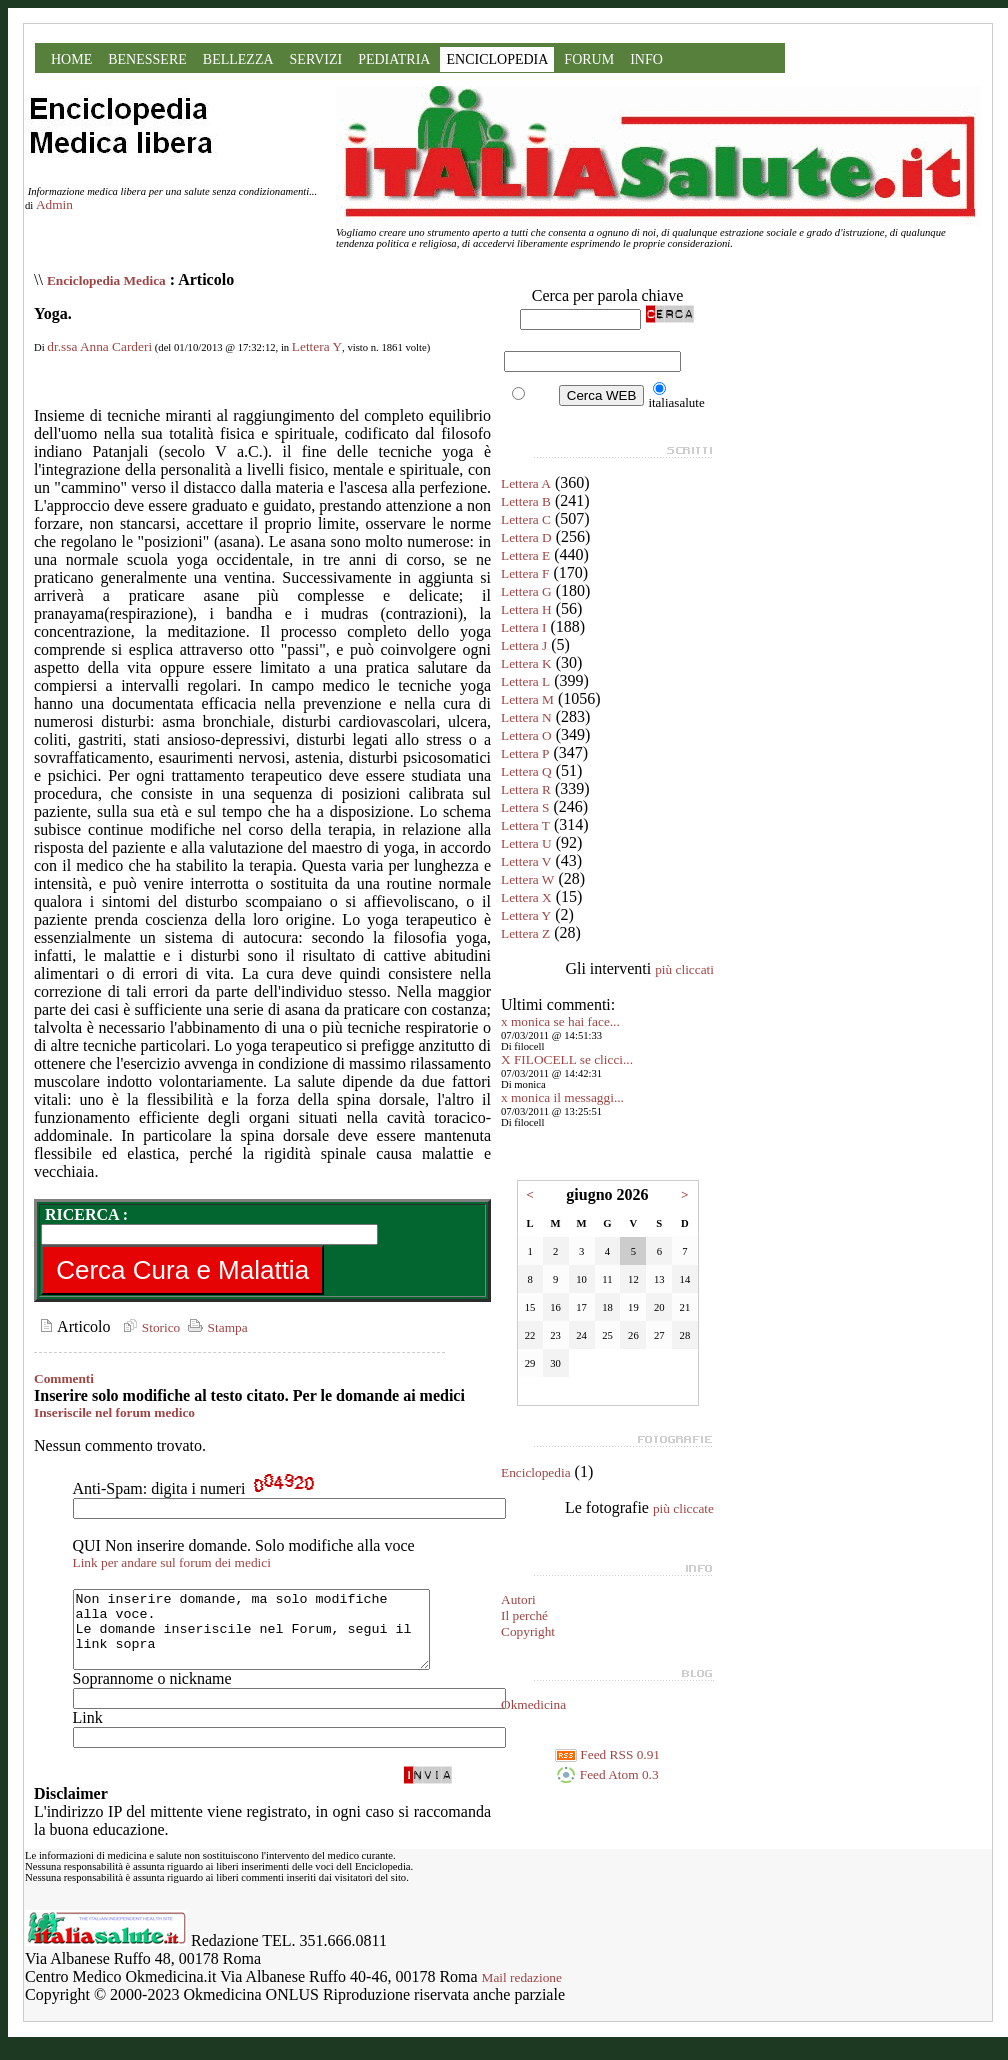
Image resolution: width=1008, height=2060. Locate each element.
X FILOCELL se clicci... (567, 1059)
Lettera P (525, 753)
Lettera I (524, 627)
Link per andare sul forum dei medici (172, 1562)
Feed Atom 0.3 (607, 1774)
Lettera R (526, 789)
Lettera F (525, 573)
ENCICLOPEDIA (497, 59)
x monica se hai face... (560, 1021)
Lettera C (526, 519)
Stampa (215, 1327)
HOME (71, 59)
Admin (54, 204)
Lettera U (526, 843)
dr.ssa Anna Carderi (99, 346)
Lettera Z (525, 933)
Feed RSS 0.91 (607, 1754)
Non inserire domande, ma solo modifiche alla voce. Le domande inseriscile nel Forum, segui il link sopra (272, 1637)
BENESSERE (147, 59)
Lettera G (526, 591)
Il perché (524, 1615)
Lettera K (526, 663)
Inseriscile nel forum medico (114, 1412)
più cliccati (684, 969)
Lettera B (526, 501)
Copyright (528, 1631)
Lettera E (525, 555)
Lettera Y (317, 346)
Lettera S (525, 807)
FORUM (589, 59)
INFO (646, 59)
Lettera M (527, 699)
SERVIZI (316, 59)
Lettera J (524, 645)
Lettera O (526, 735)
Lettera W (527, 879)
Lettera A (526, 483)
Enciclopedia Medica (106, 280)
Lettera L (525, 681)
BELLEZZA (238, 59)
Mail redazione (522, 1992)
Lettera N (526, 717)
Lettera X (526, 897)
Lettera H (526, 609)
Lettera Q (526, 771)
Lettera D (526, 537)
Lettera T (525, 825)
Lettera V (526, 861)
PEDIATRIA (394, 59)
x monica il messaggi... (562, 1097)
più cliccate (683, 1508)
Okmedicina (533, 1704)
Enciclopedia (536, 1472)
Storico (149, 1327)
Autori (518, 1599)
